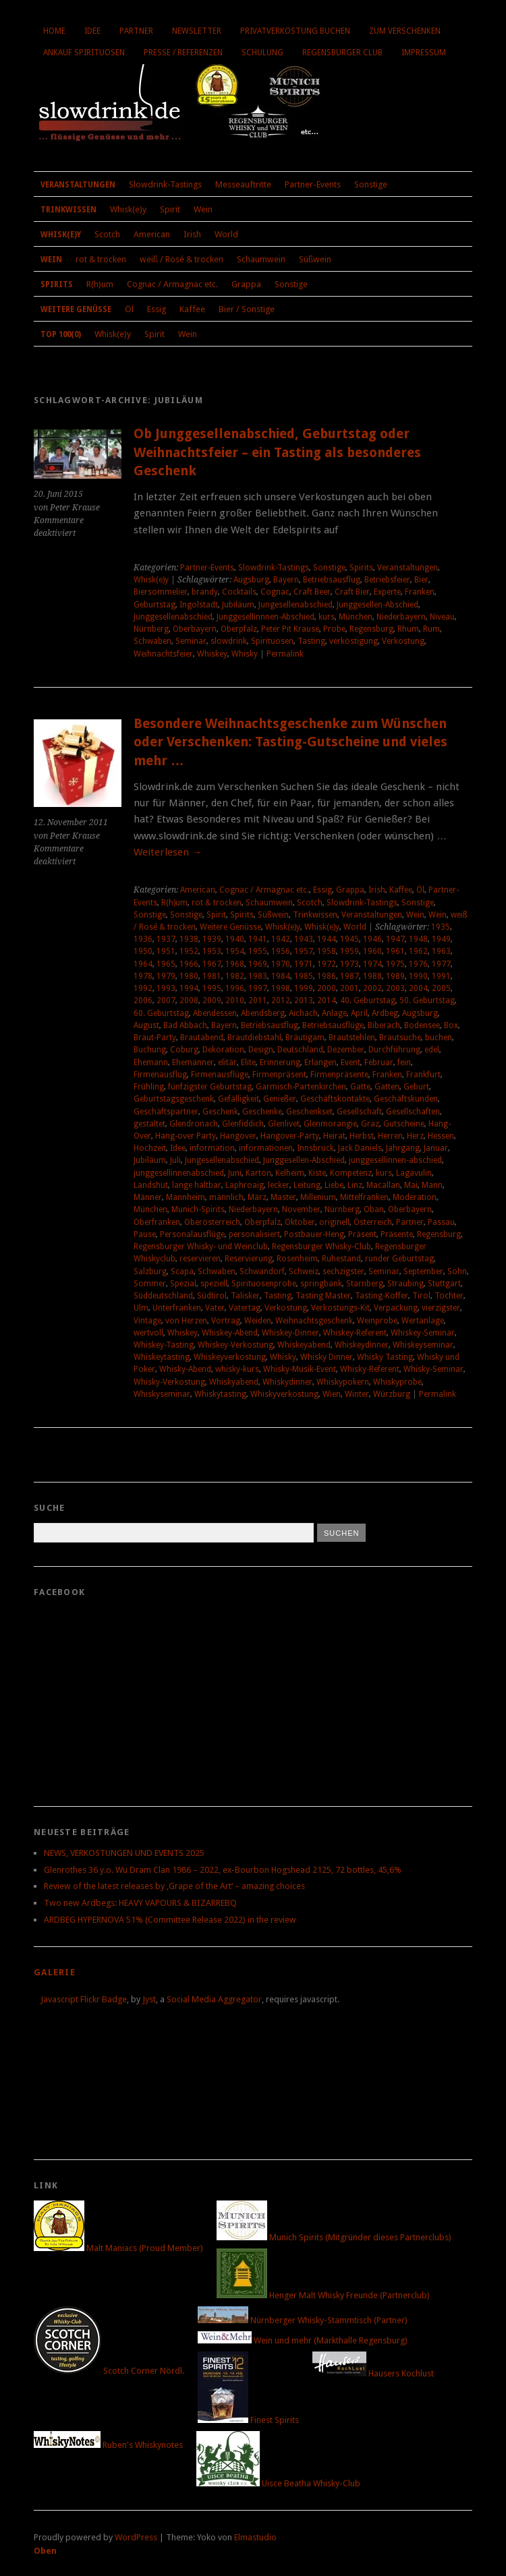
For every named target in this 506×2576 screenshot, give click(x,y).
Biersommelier (161, 592)
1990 (418, 976)
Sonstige (370, 184)
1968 (234, 964)
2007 (166, 1000)
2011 (257, 1000)
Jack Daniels (360, 1148)
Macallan (383, 1185)
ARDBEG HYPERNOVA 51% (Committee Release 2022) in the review (170, 1920)
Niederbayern (401, 617)
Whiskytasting (220, 1394)
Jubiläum (238, 604)
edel (431, 1049)
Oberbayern (195, 629)
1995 (211, 988)
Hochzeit (150, 1148)
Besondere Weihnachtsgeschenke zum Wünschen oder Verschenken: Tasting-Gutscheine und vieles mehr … (290, 742)
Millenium (318, 1197)
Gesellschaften (413, 1111)
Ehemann (151, 1062)
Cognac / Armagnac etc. (172, 284)
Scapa (182, 1271)
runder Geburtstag (399, 1258)
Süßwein (315, 259)
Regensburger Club (342, 52)
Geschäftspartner (166, 1111)
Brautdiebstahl (254, 1037)
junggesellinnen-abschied (395, 1160)
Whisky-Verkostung (169, 1382)
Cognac (274, 592)
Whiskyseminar (162, 1394)
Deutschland (300, 1049)
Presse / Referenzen (183, 52)
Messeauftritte (243, 184)
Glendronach (193, 1124)
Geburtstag (154, 604)
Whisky (244, 654)
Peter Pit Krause (290, 629)
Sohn (457, 1271)
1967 (211, 964)
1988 (372, 976)
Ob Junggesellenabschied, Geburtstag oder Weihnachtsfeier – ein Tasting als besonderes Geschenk (277, 452)
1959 (349, 951)
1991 (441, 976)
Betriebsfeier (387, 580)
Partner (136, 31)
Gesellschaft (359, 1111)
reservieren (200, 1258)
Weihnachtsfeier (163, 654)
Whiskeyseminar (423, 1345)
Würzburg (391, 1394)
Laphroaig (244, 1185)
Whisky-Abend (185, 1369)
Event (350, 1062)
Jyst (149, 1999)
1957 (303, 951)
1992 (143, 988)
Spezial (183, 1283)
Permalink (285, 654)
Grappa (246, 284)
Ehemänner (193, 1062)
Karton (258, 1173)
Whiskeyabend (304, 1345)
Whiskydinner (287, 1382)
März (257, 1197)
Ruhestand (341, 1258)
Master (283, 1197)
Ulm (141, 1308)
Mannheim (185, 1197)
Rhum (408, 629)
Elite (248, 1062)
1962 (418, 951)
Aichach (303, 1013)
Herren (390, 1136)
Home (54, 31)
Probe (334, 629)
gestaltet (149, 1124)
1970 (280, 964)
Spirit (170, 209)
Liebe (334, 1185)
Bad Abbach (185, 1025)
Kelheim (289, 1173)
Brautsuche (400, 1037)
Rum (431, 629)
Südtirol (212, 1295)
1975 (395, 964)
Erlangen (320, 1062)
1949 (441, 939)
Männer (148, 1197)
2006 (143, 1000)
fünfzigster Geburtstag (210, 1086)
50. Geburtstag (427, 1000)
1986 (326, 976)
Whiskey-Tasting (164, 1345)
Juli (175, 1160)
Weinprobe (377, 1320)
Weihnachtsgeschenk (314, 1320)
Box (451, 1025)
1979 (166, 976)
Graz (370, 1124)
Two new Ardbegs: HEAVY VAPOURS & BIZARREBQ (140, 1903)
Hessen (441, 1136)
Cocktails (239, 592)
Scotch (107, 234)
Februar (378, 1062)
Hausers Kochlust (373, 2373)
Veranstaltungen (77, 184)
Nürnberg (151, 629)
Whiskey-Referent (355, 1333)
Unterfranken (176, 1308)
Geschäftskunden (406, 1099)
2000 (326, 988)
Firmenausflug (160, 1074)
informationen (266, 1148)
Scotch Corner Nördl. (109, 2371)
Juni (235, 1173)
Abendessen (215, 1013)
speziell (213, 1283)
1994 (188, 988)
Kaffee (192, 309)
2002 (372, 988)
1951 (166, 951)
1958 (326, 951)
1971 (303, 964)
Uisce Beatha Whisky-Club (278, 2483)
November (301, 1209)
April (359, 1013)
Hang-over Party (185, 1136)
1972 (326, 964)
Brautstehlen (352, 1037)
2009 (211, 1000)
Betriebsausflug (331, 580)
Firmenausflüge (219, 1074)
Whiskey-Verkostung (235, 1345)
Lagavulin (414, 1173)
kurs (326, 617)
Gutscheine (403, 1124)
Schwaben (152, 641)
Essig (156, 309)
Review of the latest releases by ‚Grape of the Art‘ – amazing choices (174, 1886)
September (423, 1271)
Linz (354, 1185)
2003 (395, 988)
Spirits (56, 284)
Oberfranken (157, 1222)
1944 (326, 939)
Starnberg (364, 1283)
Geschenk (220, 1111)
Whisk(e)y (128, 209)
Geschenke (262, 1111)
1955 (257, 951)
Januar (436, 1148)
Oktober (300, 1222)
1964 (143, 964)
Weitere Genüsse (75, 309)
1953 (211, 951)
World (226, 234)
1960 (372, 951)
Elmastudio (255, 2537)
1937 (166, 939)
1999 (303, 988)
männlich (226, 1197)
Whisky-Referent (369, 1369)
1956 (280, 951)
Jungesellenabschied (295, 604)
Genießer (279, 1099)
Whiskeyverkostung (230, 1357)
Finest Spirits (248, 2420)
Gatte (360, 1086)
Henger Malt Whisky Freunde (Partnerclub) (323, 2295)
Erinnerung (280, 1062)
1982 (234, 976)
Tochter (448, 1295)
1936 (143, 939)
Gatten (386, 1086)
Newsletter (196, 31)
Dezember (345, 1049)
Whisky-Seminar (433, 1369)
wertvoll (148, 1333)
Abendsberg (263, 1013)
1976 (418, 964)
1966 (188, 964)
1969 (257, 964)
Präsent (362, 1234)
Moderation (415, 1197)
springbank (321, 1283)
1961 (395, 951)
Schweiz (303, 1271)
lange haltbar (196, 1185)
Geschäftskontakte (335, 1099)
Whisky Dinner (326, 1357)
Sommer (150, 1283)
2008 (188, 1000)
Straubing (405, 1283)
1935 (440, 927)
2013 (303, 1000)
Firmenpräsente (339, 1074)
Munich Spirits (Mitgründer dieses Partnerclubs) (334, 2237)
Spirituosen (272, 641)
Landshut (151, 1185)
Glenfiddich (243, 1124)
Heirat (334, 1136)
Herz (415, 1136)
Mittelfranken (364, 1197)
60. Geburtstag (161, 1013)
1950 (143, 951)
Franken (419, 592)
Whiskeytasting (162, 1357)
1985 (303, 976)
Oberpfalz (239, 629)
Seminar (190, 641)
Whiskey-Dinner (290, 1333)
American (152, 234)
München (355, 617)
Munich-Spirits (198, 1209)
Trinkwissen (68, 209)
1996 (234, 988)
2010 (234, 1000)
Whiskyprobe (397, 1382)
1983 (257, 976)
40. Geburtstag (367, 1000)
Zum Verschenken (405, 31)
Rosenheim (297, 1258)
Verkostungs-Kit (340, 1308)
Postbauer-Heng (314, 1234)
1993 (166, 988)
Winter (357, 1394)
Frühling (149, 1086)
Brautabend (201, 1037)
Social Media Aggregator (214, 1999)
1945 (349, 939)
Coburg (184, 1049)
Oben (45, 2551)
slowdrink (228, 641)
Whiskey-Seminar (423, 1333)
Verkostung (403, 641)
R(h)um (99, 284)
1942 (280, 939)
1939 (211, 939)
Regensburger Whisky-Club (321, 1246)
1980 (188, 976)
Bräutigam (305, 1037)
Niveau (442, 617)
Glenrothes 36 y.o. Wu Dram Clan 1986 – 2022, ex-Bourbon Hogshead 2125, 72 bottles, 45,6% (222, 1870)
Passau (441, 1222)
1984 (280, 976)
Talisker (245, 1295)
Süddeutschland (163, 1295)
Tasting (311, 641)
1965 (166, 964)
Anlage (334, 1013)
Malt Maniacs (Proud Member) (118, 2248)
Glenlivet (284, 1124)
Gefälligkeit (238, 1099)
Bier (421, 580)
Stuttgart (444, 1283)
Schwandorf (262, 1271)
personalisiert (254, 1234)
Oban (374, 1209)
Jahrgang (403, 1148)
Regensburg (371, 629)
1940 (234, 939)
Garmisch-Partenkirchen (301, 1086)
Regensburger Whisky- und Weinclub (201, 1246)
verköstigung (353, 641)
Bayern (286, 580)
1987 (349, 976)
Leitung (306, 1185)
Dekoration (223, 1049)
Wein (203, 209)
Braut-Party (155, 1037)
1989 (395, 976)
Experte (387, 592)
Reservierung (249, 1258)
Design (260, 1049)
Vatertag (244, 1308)
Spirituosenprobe (263, 1283)
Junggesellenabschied (173, 617)
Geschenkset (309, 1111)
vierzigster (441, 1308)
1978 (143, 976)
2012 (280, 1000)
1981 (211, 976)
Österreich (373, 1222)
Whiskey (212, 654)
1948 (418, 939)
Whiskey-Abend (230, 1333)
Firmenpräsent (279, 1074)
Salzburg (150, 1271)
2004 (418, 988)
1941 (257, 939)
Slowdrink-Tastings (165, 184)
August (146, 1025)
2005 (441, 988)
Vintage (147, 1320)
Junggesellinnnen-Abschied (265, 617)
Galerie (55, 1972)
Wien (331, 1394)
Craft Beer (312, 592)
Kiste (317, 1173)
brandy (205, 592)
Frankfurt (423, 1074)
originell (334, 1222)
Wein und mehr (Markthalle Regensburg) (302, 2340)
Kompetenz (351, 1173)
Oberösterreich (212, 1222)
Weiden (257, 1320)
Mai (411, 1185)
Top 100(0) (60, 334)
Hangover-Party (289, 1136)
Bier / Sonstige (247, 309)
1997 (257, 988)
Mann (432, 1185)
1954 (234, 951)
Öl (129, 309)
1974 (372, 964)
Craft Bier (352, 592)
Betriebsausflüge (333, 1025)
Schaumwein (261, 259)
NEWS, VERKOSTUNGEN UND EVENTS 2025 (124, 1853)
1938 (188, 939)
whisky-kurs (237, 1369)
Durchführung (394, 1049)
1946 (372, 939)
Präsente (397, 1234)
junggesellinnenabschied (179, 1173)
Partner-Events (313, 184)
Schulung (262, 52)
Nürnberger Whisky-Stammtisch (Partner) (302, 2320)
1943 (303, 939)
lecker (278, 1185)
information (212, 1148)
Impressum (423, 52)
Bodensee (422, 1025)
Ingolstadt (198, 604)
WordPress (136, 2537)
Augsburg (251, 580)
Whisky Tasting (385, 1357)
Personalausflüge (192, 1234)
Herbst (361, 1136)
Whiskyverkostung (284, 1394)
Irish (192, 234)
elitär (227, 1062)
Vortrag (225, 1320)
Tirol (421, 1295)
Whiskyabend (233, 1382)
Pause (145, 1234)
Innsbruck (315, 1148)
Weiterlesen (168, 852)
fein (404, 1062)
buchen (438, 1037)
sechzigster (343, 1271)
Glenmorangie (330, 1124)
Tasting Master (323, 1295)
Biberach (384, 1025)
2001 (349, 988)
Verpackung (396, 1308)
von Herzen (186, 1320)
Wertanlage (422, 1320)
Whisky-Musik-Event (299, 1369)
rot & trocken (101, 259)
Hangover (238, 1136)
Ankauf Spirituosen (84, 52)
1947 (395, 939)
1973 (349, 964)
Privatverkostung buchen (295, 31)
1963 (441, 951)
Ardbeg (385, 1013)
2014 (326, 1000)
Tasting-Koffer (381, 1295)
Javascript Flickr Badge (83, 1999)
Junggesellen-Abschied (377, 604)
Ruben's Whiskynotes (108, 2445)
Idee (92, 31)
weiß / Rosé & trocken (181, 259)
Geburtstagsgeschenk (174, 1099)
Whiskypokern (342, 1382)
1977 (441, 964)
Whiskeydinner (362, 1345)
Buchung (150, 1049)
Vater (215, 1308)
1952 (188, 951)
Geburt (416, 1086)
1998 (280, 988)
